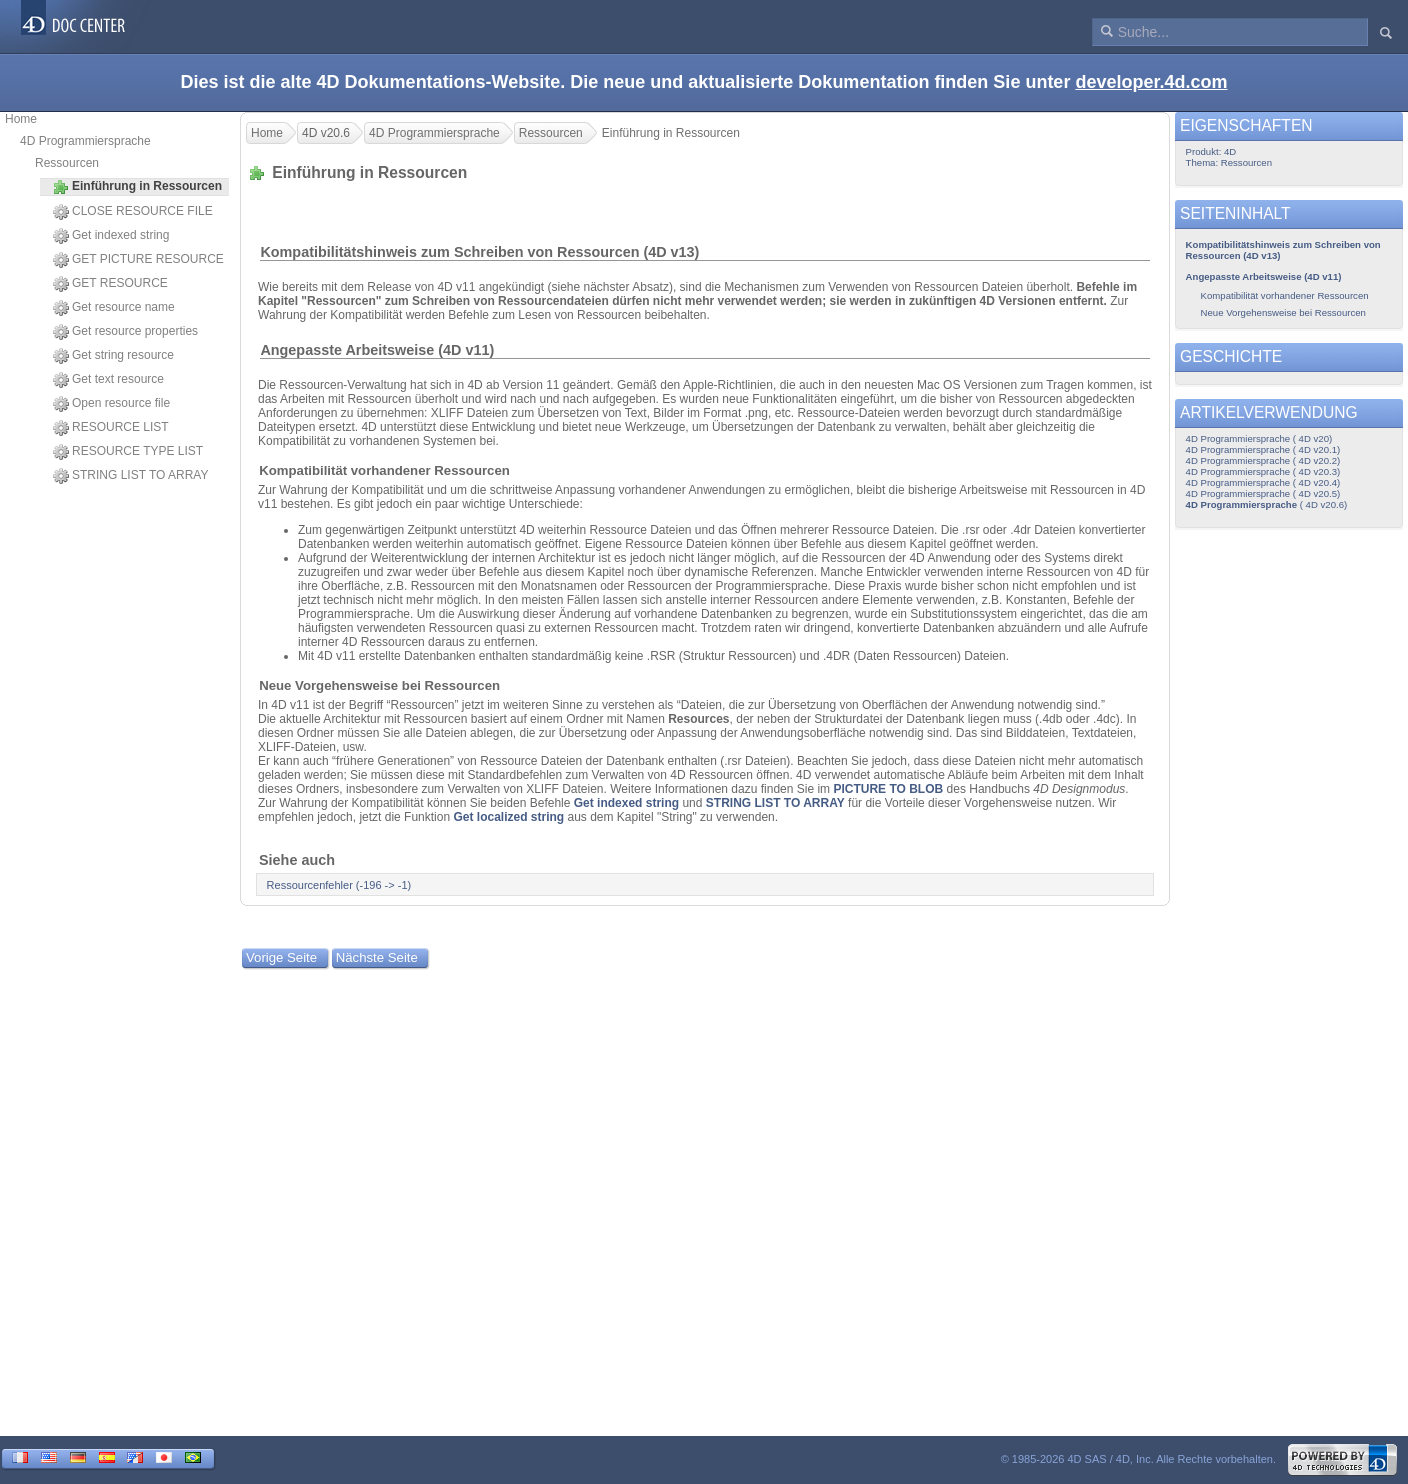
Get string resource (113, 356)
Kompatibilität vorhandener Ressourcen (384, 470)
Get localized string (508, 817)
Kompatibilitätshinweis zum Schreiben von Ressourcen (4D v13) (479, 252)
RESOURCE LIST (111, 428)
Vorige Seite (281, 957)
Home (21, 119)
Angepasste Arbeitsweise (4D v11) (377, 350)
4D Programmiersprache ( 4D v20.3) (1263, 471)
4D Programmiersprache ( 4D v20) (1259, 438)
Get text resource (108, 380)
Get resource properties (125, 332)
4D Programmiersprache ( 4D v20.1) (1263, 449)
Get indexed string (111, 236)
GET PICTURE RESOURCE (138, 260)
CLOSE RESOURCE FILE (133, 212)
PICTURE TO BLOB (888, 789)
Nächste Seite (377, 957)
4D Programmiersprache (85, 141)
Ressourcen (67, 163)
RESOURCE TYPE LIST (128, 452)
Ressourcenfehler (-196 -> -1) (339, 885)
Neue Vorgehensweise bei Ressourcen (379, 685)
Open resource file (111, 404)
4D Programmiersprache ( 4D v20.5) (1263, 493)
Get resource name (114, 308)
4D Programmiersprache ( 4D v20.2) (1263, 460)
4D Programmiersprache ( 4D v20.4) (1263, 482)
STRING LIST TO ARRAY (130, 476)
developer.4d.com (1151, 82)
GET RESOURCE (110, 284)
